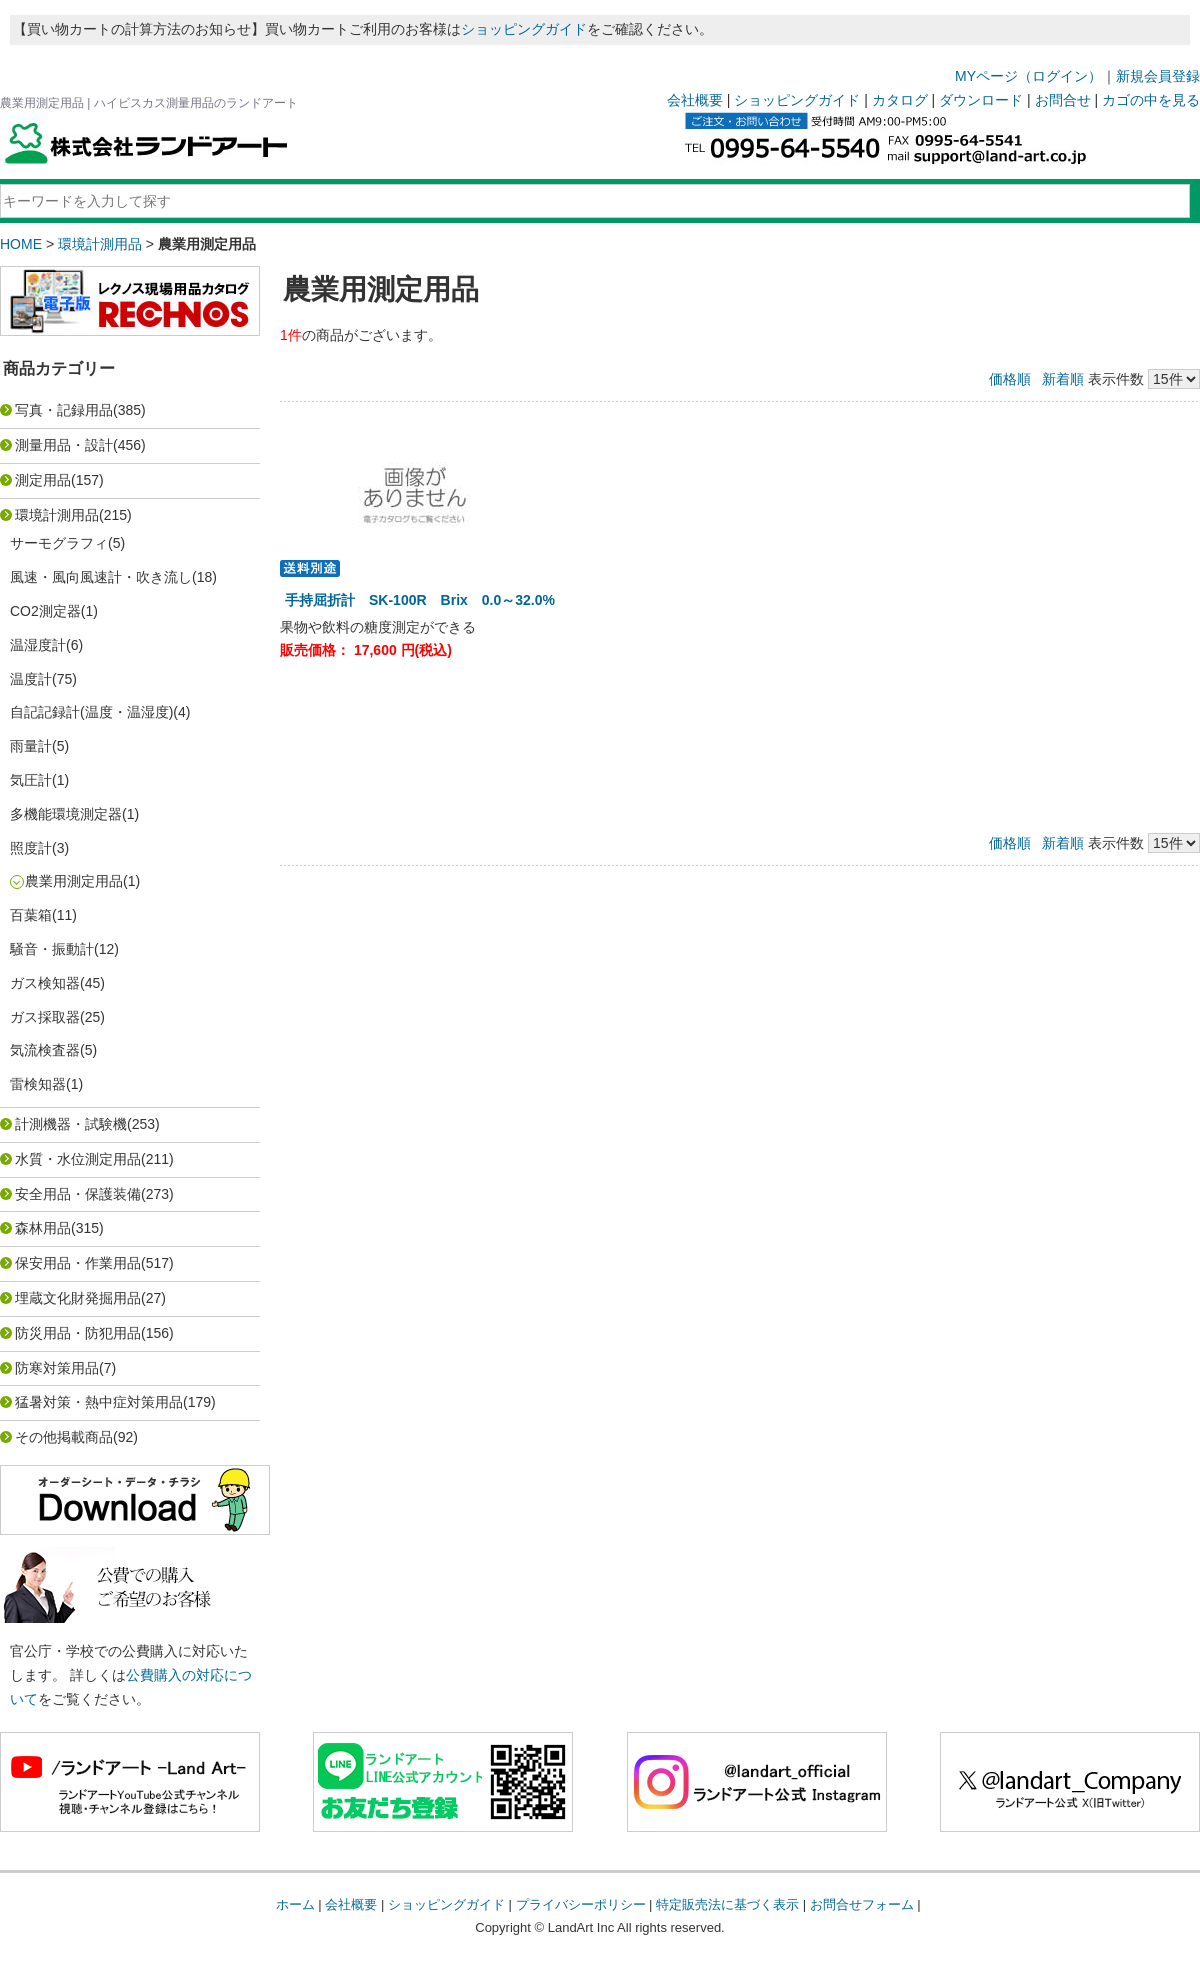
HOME (21, 244)
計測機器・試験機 (71, 1124)
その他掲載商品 (64, 1437)
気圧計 (31, 780)
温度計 (31, 679)
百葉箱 (31, 915)
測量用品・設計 (64, 445)
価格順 (1010, 379)
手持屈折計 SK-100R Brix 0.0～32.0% (420, 600)
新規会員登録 (1158, 76)
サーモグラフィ (59, 543)
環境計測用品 (100, 244)
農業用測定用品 (74, 881)
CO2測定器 (45, 611)
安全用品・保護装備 (78, 1194)
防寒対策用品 (57, 1368)
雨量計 (31, 746)
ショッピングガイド (524, 29)
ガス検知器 (45, 983)
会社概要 (695, 100)
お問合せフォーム (862, 1904)
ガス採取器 (45, 1017)
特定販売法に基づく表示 (727, 1904)
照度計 (31, 848)
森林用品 (43, 1228)
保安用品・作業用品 (78, 1263)
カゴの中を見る (1151, 100)
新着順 (1063, 379)
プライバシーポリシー (581, 1904)
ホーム (295, 1904)
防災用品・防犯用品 (78, 1333)
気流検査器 (45, 1050)
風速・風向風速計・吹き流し (101, 577)
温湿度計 (38, 645)
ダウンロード (981, 100)
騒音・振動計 (52, 949)
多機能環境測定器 (66, 814)
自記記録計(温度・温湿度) (91, 712)
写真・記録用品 (64, 410)
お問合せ (1063, 100)
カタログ (900, 100)
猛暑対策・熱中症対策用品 (99, 1402)
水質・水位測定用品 (78, 1159)
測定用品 (43, 480)
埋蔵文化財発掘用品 (78, 1298)
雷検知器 (38, 1084)
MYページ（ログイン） (1028, 76)
